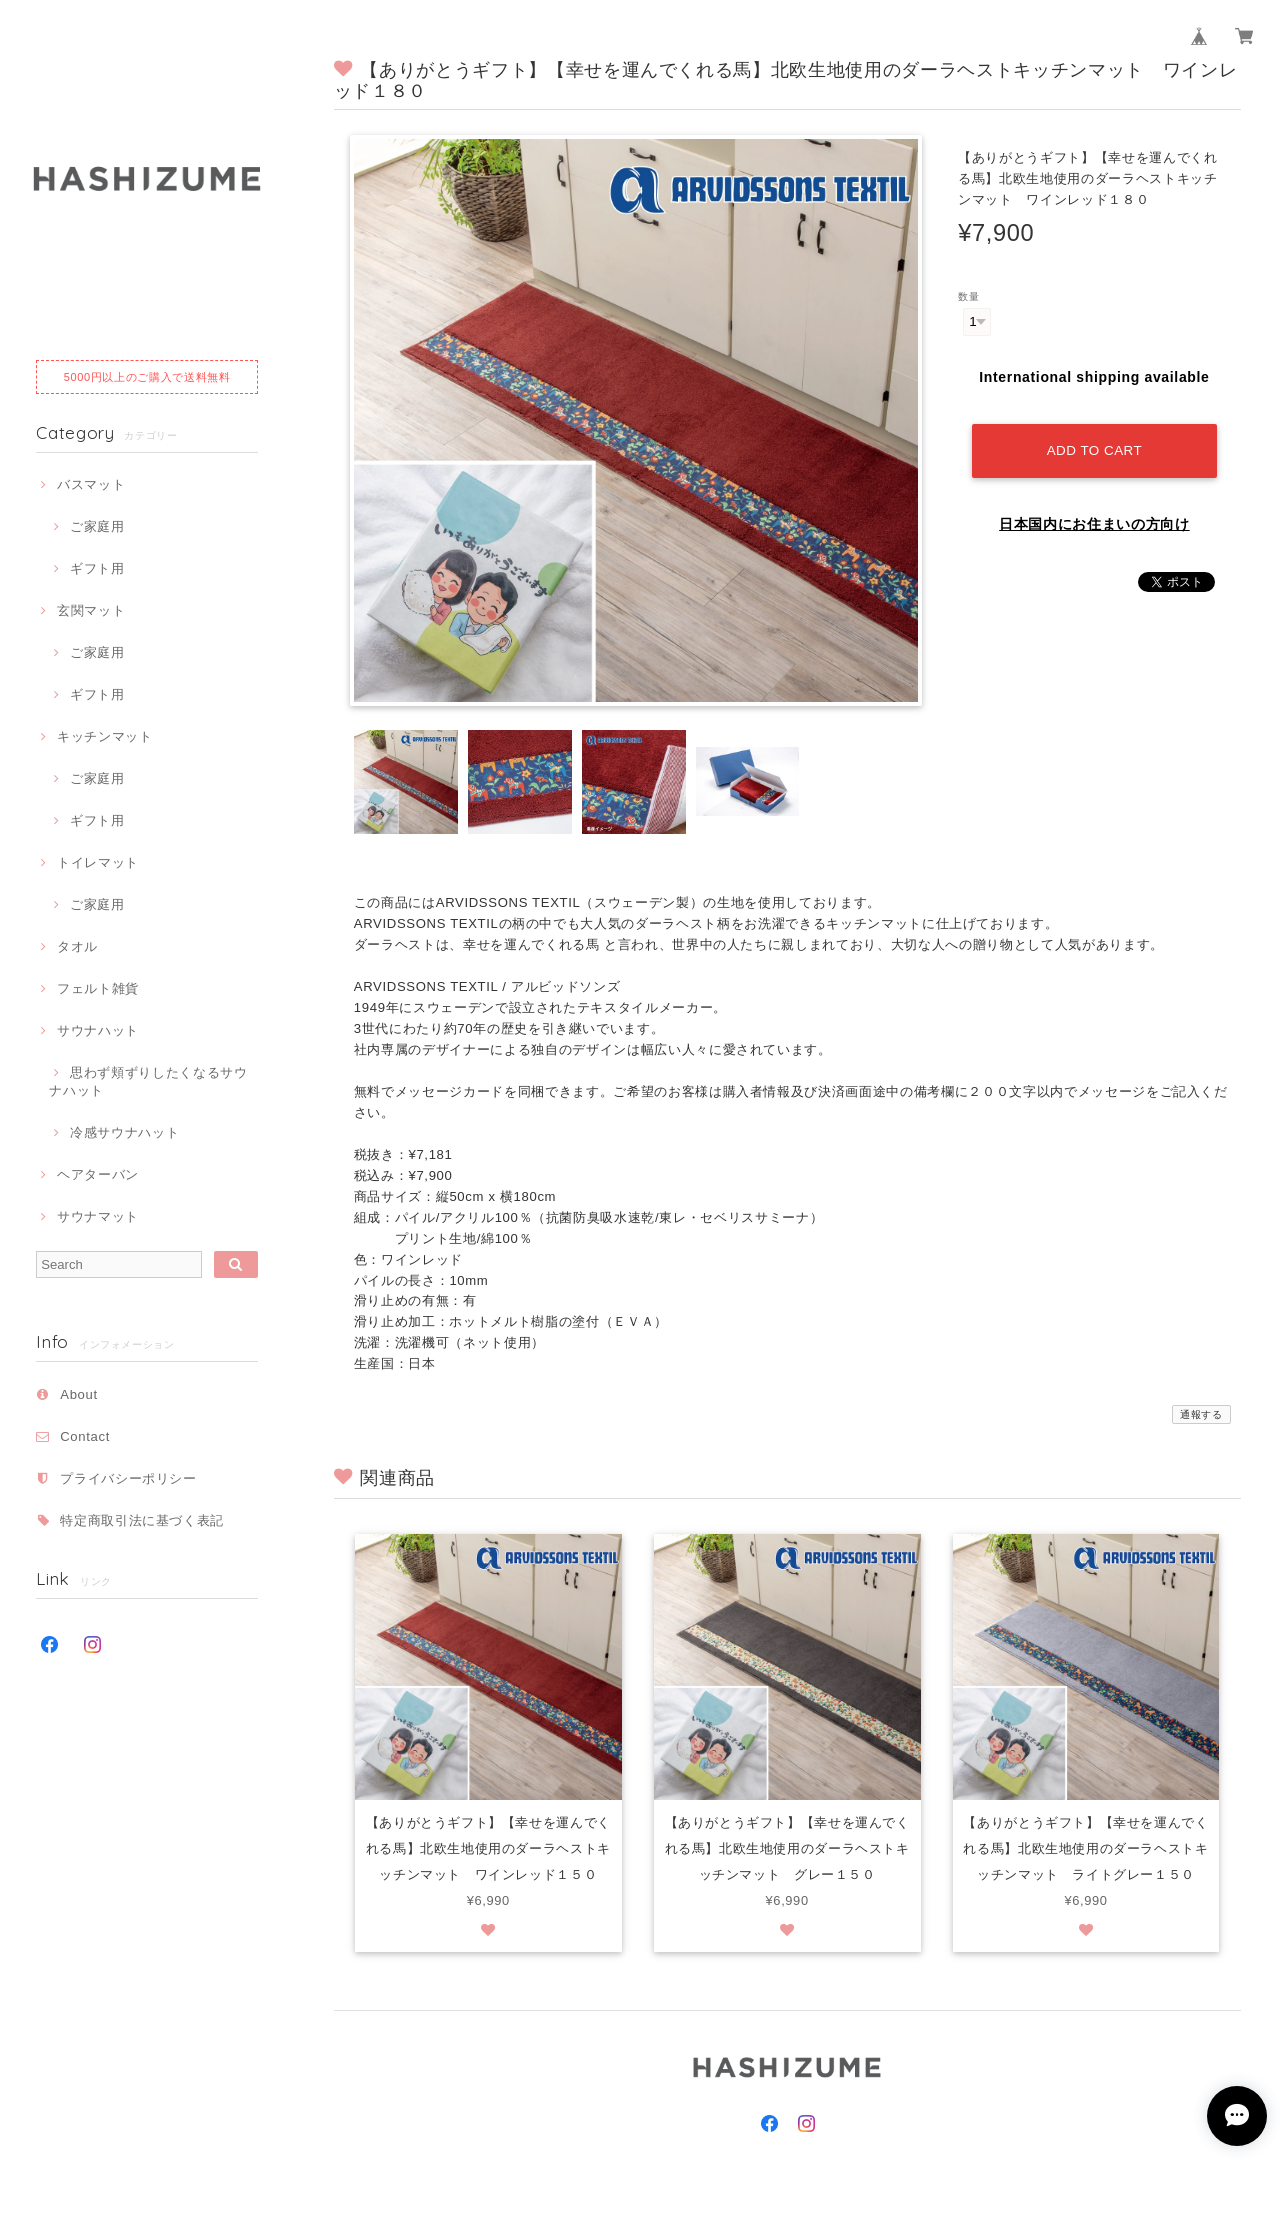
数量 (968, 296)
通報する (1201, 1414)
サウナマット (98, 1216)
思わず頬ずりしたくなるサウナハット (148, 1081)
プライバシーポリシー (128, 1478)
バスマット (91, 484)
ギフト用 (97, 568)
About (79, 1394)
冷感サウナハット (124, 1132)
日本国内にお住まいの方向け (1094, 519)
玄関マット (91, 610)
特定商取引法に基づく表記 (142, 1520)
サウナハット (98, 1030)
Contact (85, 1436)
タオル (77, 946)
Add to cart (1095, 445)
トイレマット (98, 862)
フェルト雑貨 (98, 988)
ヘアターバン (98, 1174)
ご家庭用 (97, 526)
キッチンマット (105, 736)
